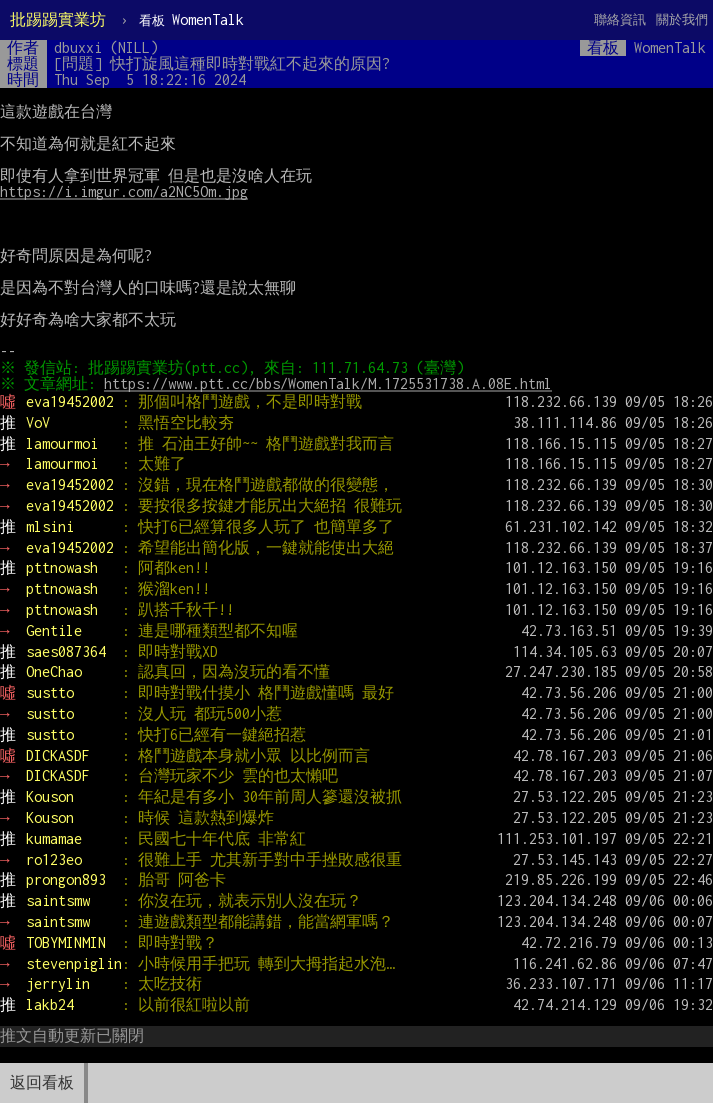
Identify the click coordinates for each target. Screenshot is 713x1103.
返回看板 (42, 1082)
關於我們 (682, 19)
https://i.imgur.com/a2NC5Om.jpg (124, 191)
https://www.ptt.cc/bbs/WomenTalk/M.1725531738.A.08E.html (331, 383)
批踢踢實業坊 (58, 19)
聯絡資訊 (620, 19)
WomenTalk (191, 19)
